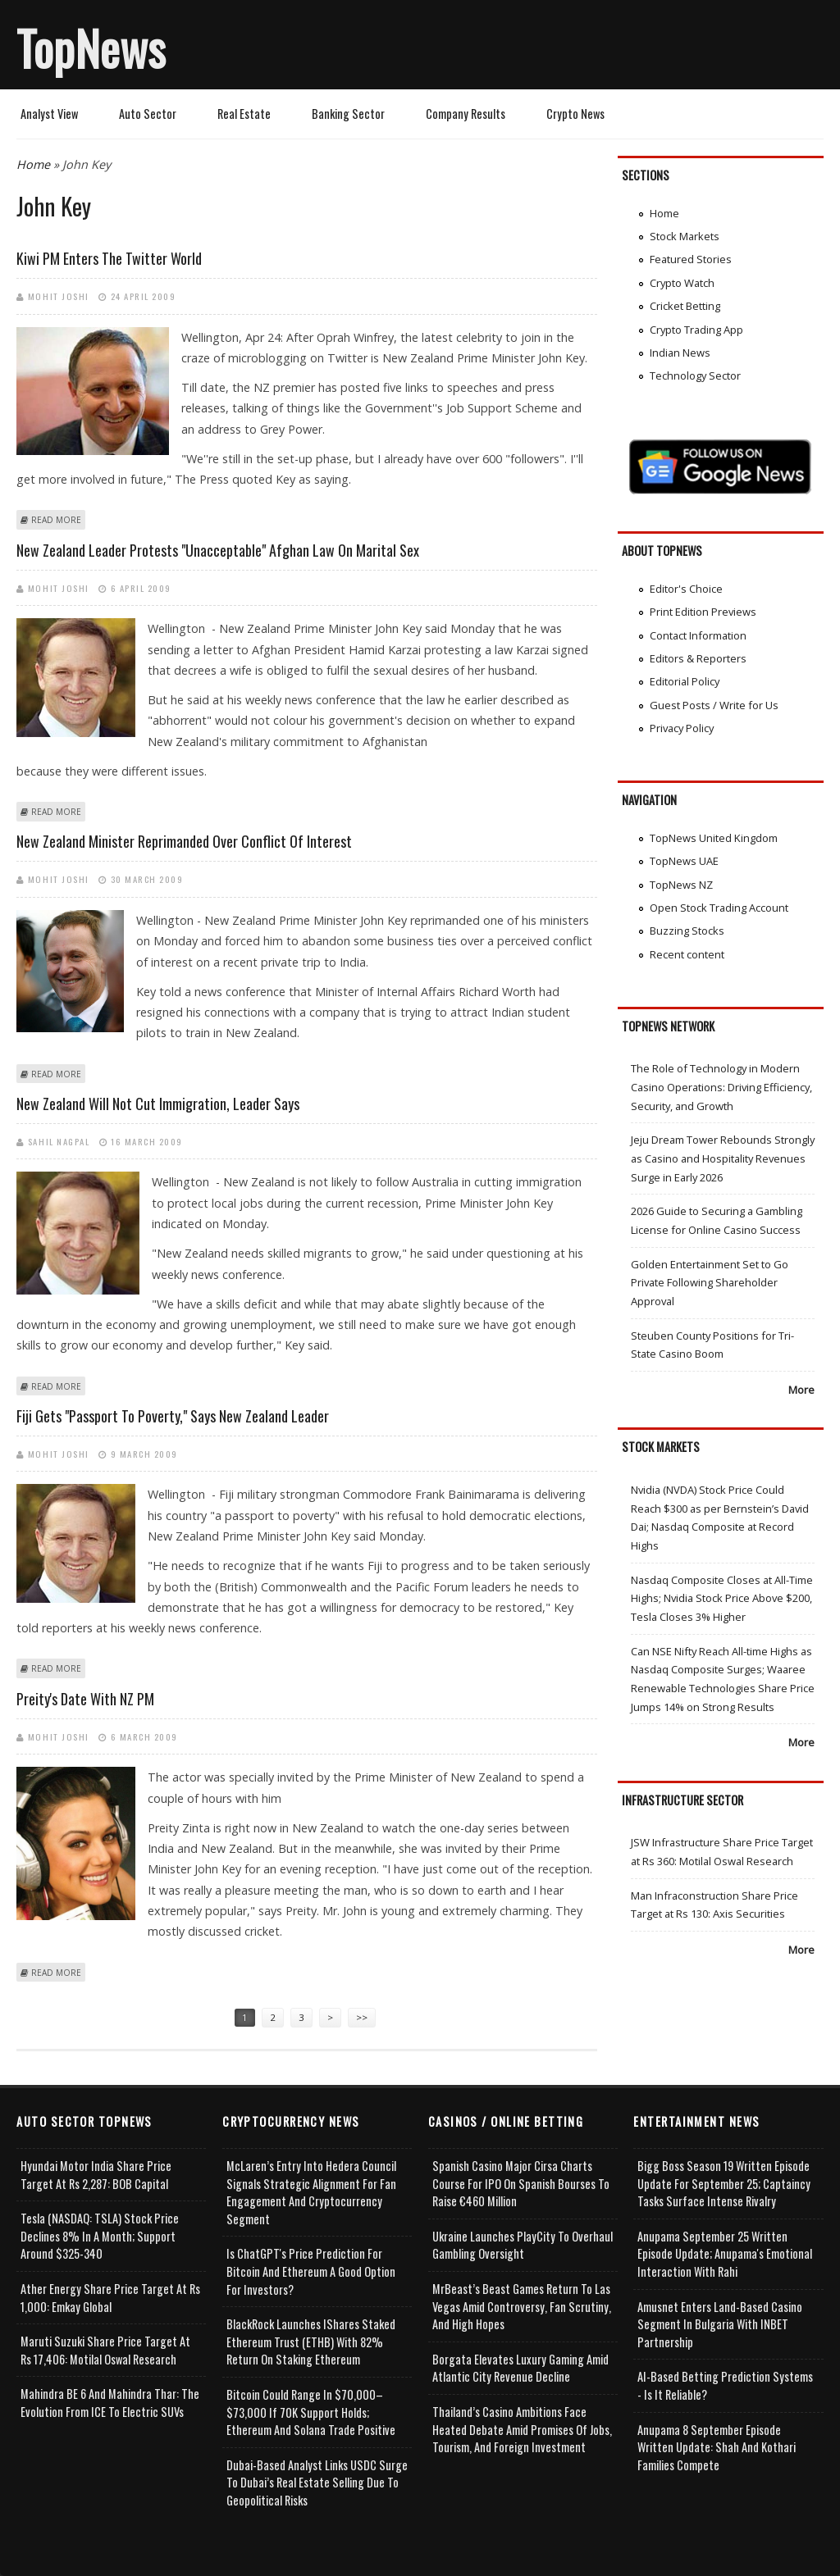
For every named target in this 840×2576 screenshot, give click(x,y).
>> (362, 2017)
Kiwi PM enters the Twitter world (109, 258)
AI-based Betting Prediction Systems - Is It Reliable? (725, 2385)
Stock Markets (684, 236)
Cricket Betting (685, 305)
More (801, 1389)
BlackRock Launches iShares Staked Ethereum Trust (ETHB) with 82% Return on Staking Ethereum (310, 2341)
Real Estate (244, 113)
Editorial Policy (684, 681)
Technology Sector (695, 375)
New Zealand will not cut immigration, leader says (157, 1103)
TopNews (91, 47)
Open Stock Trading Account (719, 907)
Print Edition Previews (703, 611)
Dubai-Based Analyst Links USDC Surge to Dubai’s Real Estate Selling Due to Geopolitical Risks (317, 2482)
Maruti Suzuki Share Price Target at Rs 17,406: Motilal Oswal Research (105, 2350)
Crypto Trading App (696, 329)
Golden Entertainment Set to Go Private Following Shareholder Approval (709, 1282)
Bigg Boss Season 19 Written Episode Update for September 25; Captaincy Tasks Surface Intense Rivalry (723, 2183)
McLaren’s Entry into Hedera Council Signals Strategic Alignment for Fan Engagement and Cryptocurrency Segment (311, 2192)
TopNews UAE (684, 860)
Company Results (465, 113)
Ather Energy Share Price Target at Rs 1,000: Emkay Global (110, 2297)
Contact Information (698, 635)
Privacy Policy (682, 728)
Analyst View (49, 113)
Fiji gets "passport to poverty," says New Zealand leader (172, 1416)
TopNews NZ (681, 884)
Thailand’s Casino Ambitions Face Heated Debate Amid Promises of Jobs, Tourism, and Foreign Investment (522, 2429)
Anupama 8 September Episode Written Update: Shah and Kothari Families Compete (716, 2447)
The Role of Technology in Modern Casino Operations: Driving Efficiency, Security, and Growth (721, 1087)
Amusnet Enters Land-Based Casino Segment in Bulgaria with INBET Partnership (719, 2324)
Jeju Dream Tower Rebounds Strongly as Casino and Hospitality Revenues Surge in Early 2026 (723, 1158)
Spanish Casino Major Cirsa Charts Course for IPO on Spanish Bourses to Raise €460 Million (520, 2183)
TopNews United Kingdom (714, 838)
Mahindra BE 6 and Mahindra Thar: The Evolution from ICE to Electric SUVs (110, 2402)
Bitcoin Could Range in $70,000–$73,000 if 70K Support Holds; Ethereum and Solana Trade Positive (310, 2412)
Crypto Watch (682, 282)
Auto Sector (147, 113)
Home (33, 164)
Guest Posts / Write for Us (714, 705)
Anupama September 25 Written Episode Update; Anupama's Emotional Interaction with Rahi (724, 2254)
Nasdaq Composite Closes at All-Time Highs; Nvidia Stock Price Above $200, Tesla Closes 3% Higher (722, 1598)
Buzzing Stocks (687, 930)
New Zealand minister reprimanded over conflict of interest (184, 841)
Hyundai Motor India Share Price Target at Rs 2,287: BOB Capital (96, 2174)
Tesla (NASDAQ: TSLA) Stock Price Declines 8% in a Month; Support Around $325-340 (100, 2236)
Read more (56, 520)
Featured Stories (691, 259)
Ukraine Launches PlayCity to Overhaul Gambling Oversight (522, 2245)
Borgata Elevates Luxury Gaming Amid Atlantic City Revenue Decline (520, 2368)
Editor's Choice (686, 588)
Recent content (687, 954)
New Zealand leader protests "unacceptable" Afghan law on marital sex (217, 550)
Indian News (680, 352)
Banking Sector (348, 113)
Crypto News (575, 113)
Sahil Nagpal (58, 1141)
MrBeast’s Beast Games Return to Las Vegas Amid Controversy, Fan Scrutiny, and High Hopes (521, 2306)
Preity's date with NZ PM (85, 1698)
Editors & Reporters (698, 658)
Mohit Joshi (58, 296)
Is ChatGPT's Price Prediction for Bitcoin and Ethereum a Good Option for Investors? (310, 2271)
